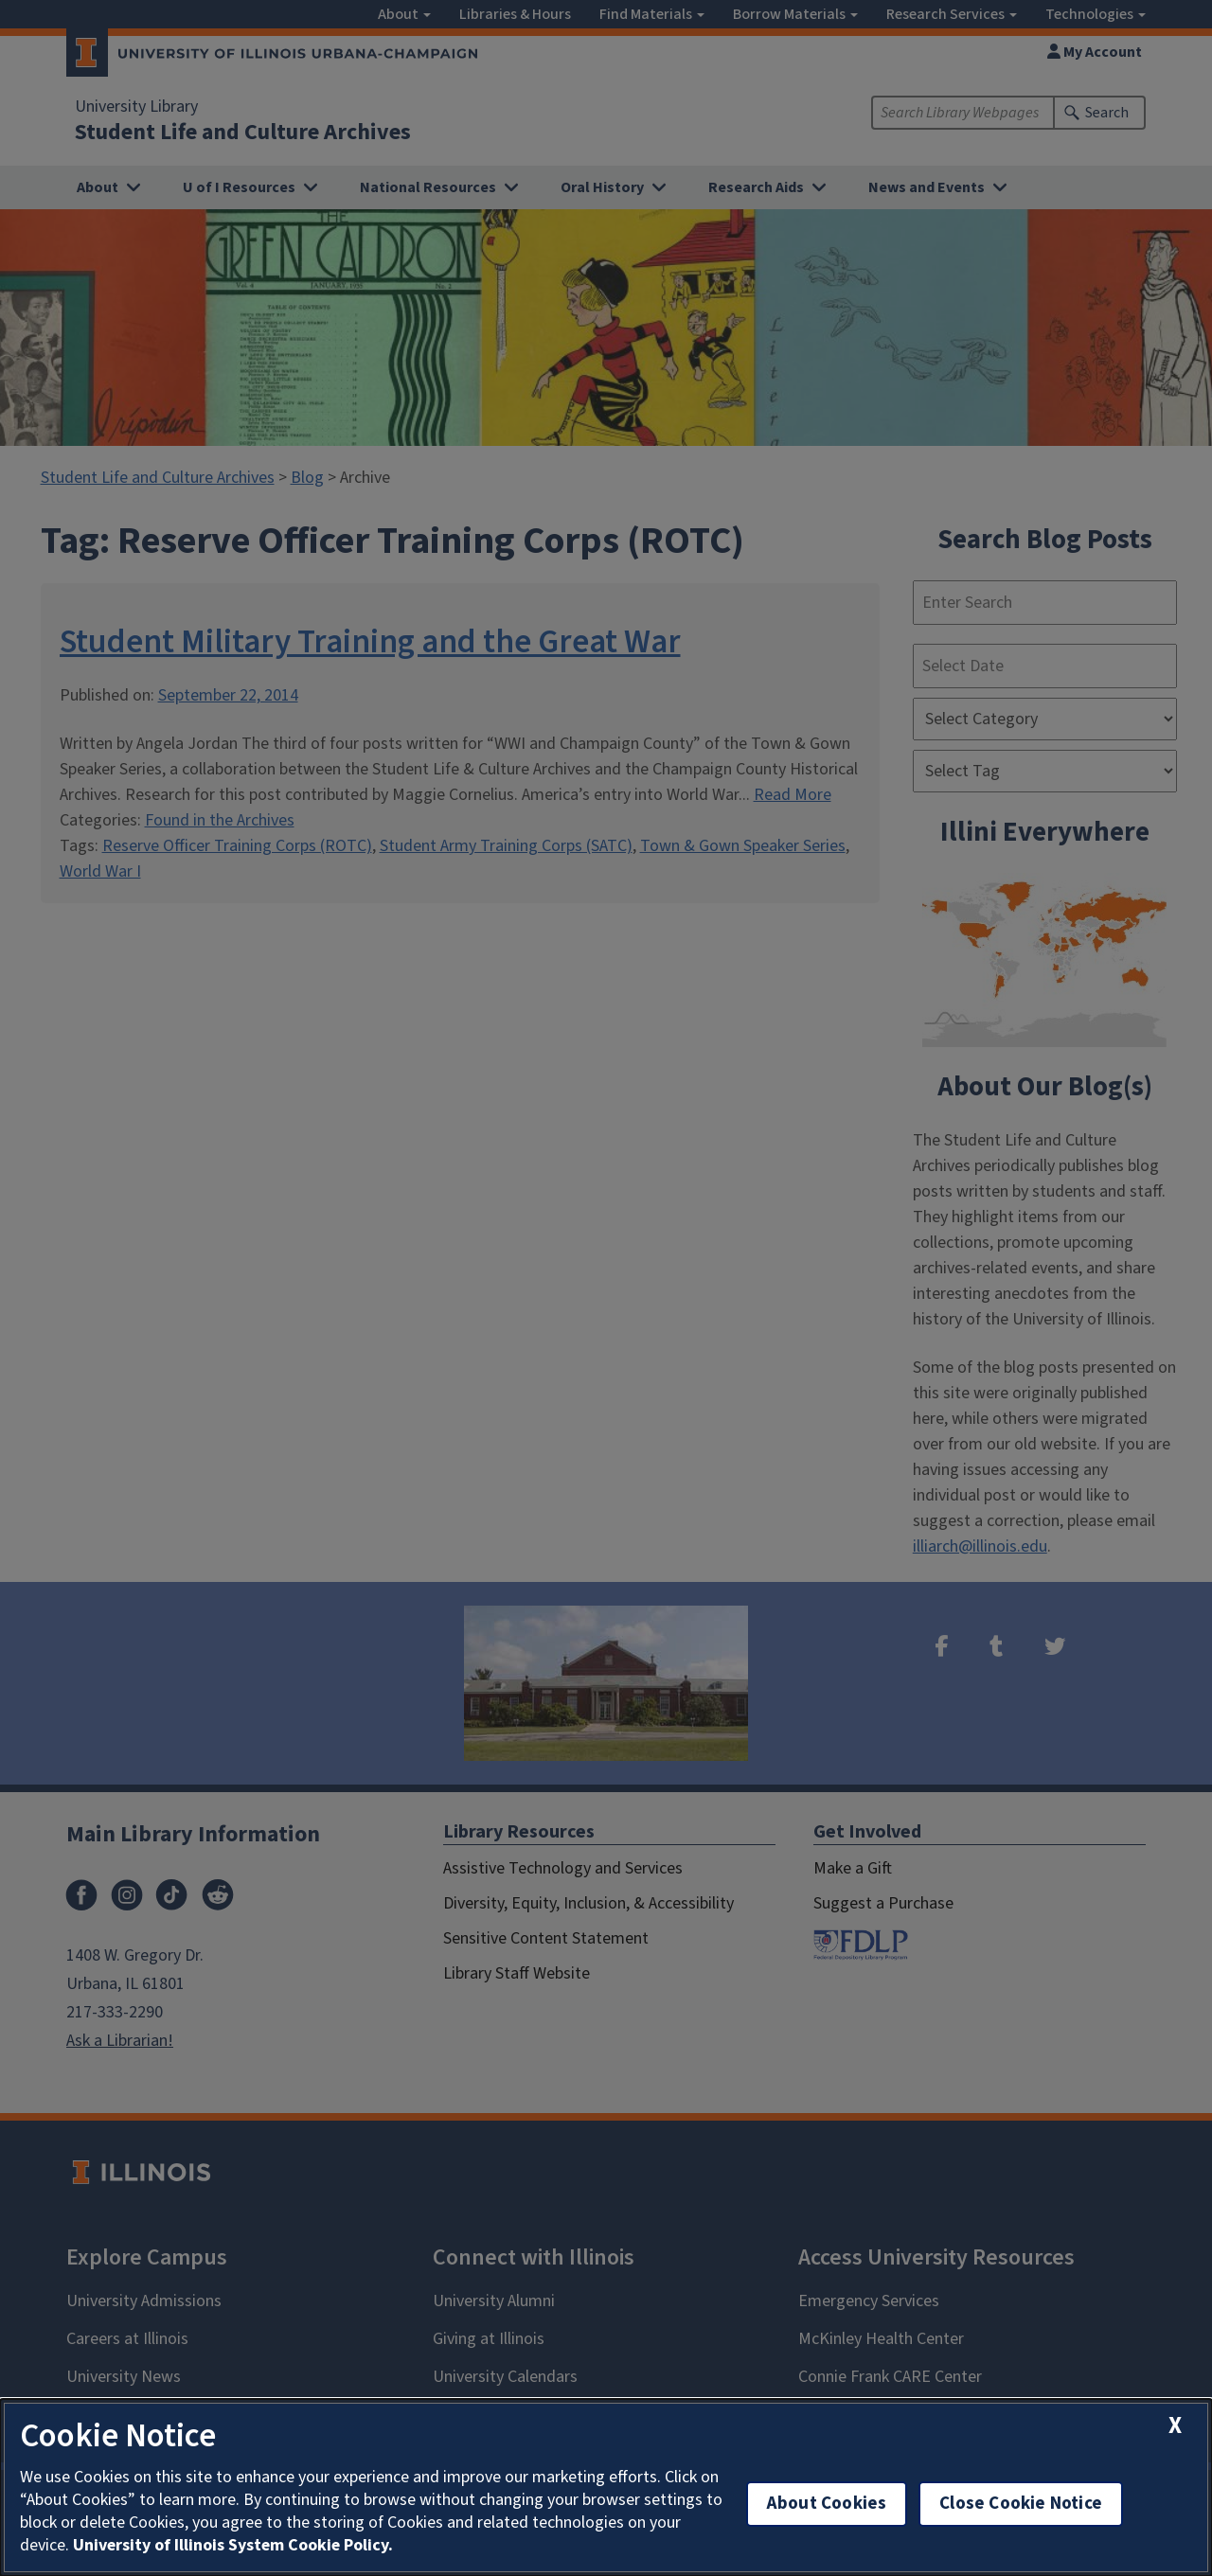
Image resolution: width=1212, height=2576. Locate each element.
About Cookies (826, 2503)
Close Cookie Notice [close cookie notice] (1020, 2503)
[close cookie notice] (1175, 2426)
